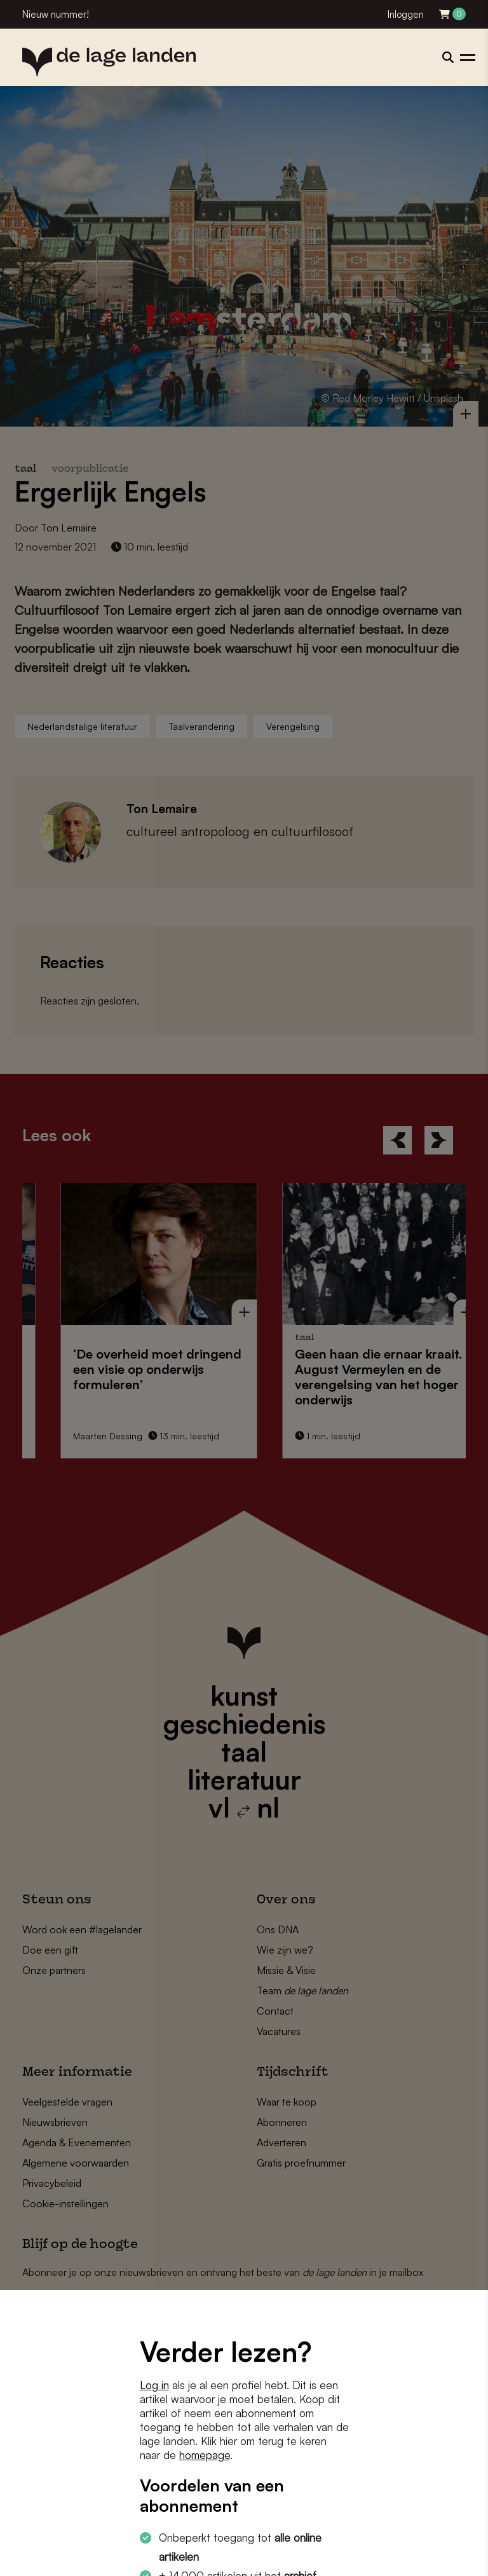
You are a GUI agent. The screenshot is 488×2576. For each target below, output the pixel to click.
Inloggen (406, 14)
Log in (154, 2385)
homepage (204, 2455)
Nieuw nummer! (55, 14)
